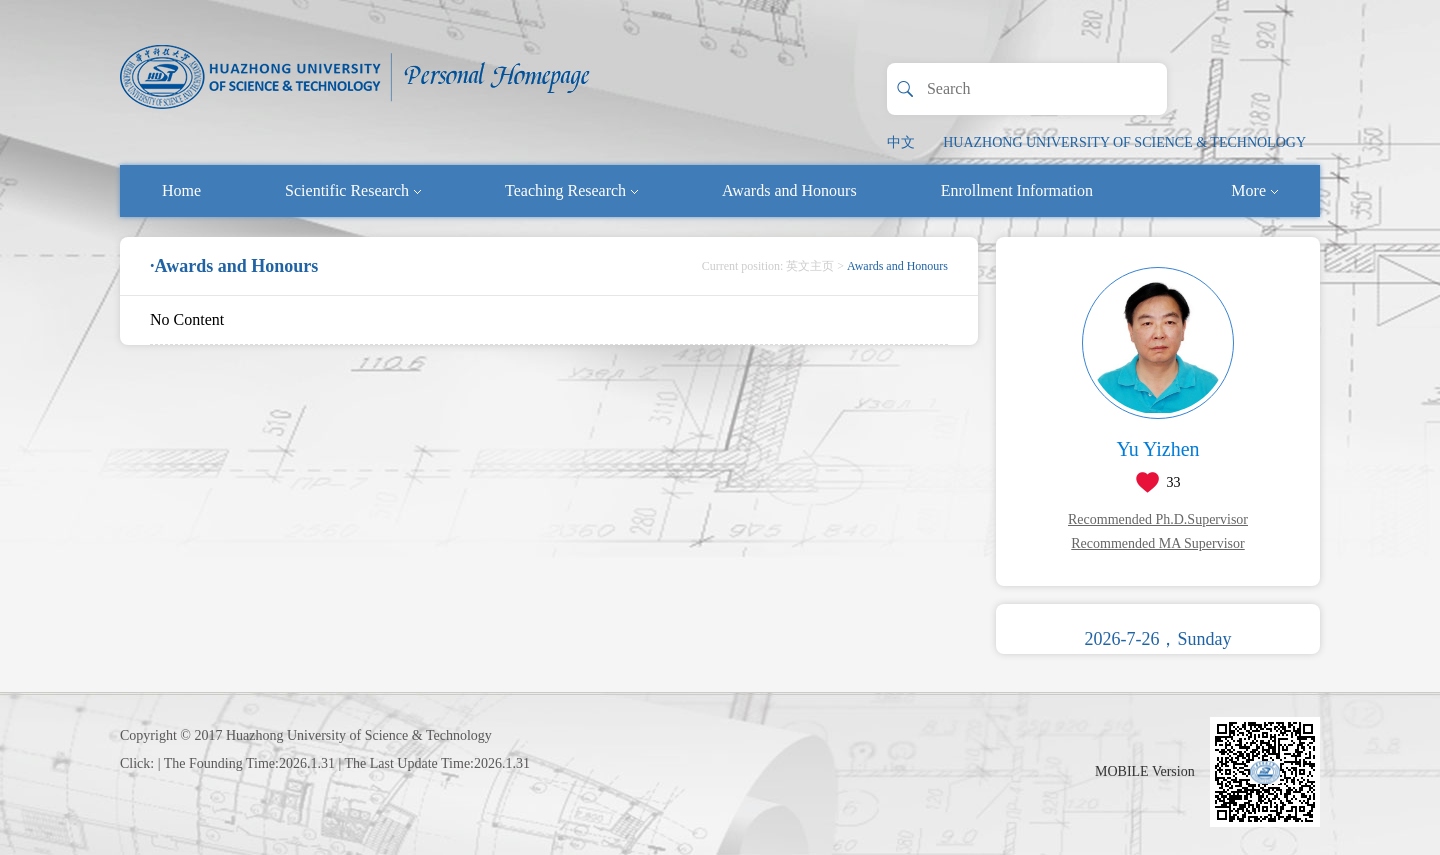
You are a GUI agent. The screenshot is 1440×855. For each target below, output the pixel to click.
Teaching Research (571, 190)
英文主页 (810, 266)
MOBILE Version (1145, 771)
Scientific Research (353, 190)
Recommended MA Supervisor (1157, 543)
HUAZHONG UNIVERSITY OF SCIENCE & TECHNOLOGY (1124, 142)
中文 (901, 142)
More (1254, 190)
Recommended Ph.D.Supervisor (1158, 519)
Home (181, 190)
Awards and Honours (789, 190)
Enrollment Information (1017, 190)
